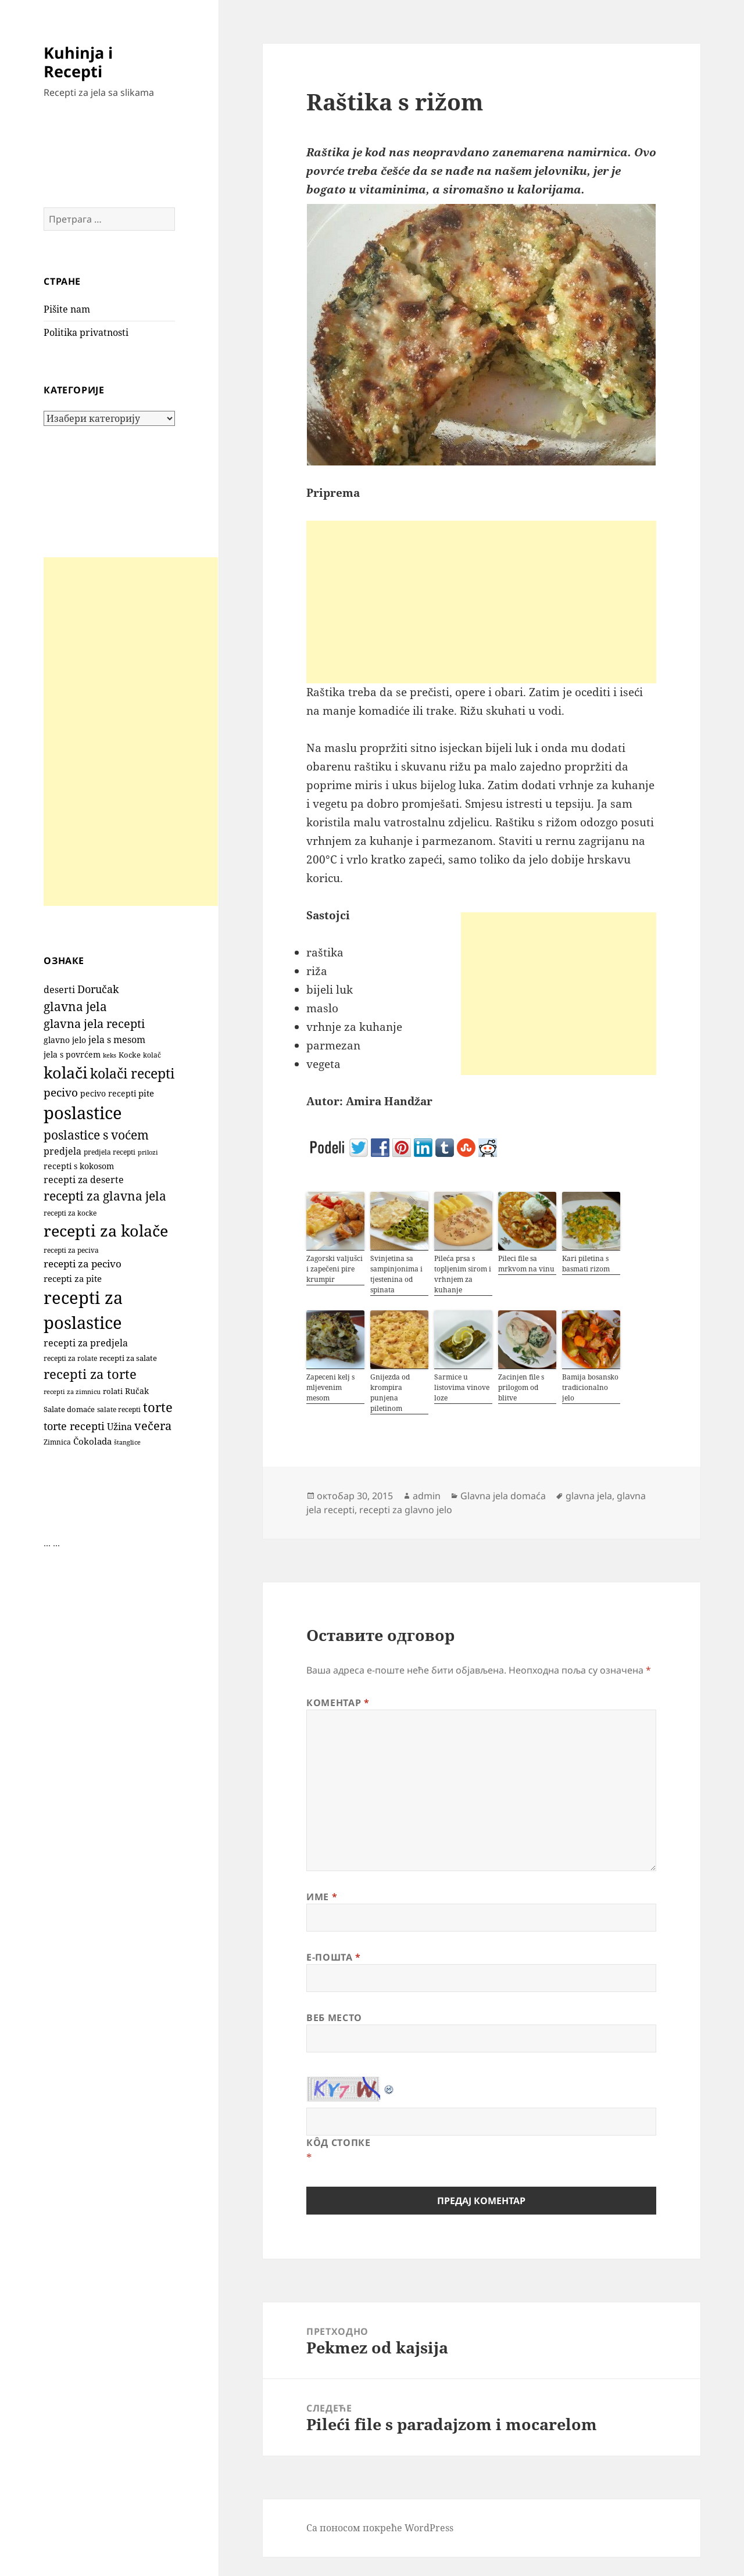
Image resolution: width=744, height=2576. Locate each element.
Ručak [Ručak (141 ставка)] (137, 1390)
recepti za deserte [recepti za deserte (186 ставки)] (84, 1179)
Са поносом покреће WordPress (379, 2527)
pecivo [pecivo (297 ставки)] (61, 1092)
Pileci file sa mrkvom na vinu (526, 1263)
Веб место (334, 2017)
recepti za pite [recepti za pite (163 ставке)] (73, 1278)
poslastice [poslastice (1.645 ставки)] (83, 1112)
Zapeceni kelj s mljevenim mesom (330, 1387)
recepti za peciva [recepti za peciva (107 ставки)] (71, 1250)
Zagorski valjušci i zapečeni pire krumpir (334, 1268)
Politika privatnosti (86, 332)
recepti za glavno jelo (405, 1509)
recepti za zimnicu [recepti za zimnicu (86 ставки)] (72, 1391)
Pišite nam (67, 309)
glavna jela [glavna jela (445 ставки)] (75, 1006)
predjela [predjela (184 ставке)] (62, 1151)
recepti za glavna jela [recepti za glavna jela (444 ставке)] (105, 1195)
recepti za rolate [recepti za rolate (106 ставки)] (70, 1358)
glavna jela (589, 1495)
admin (427, 1495)
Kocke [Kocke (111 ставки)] (130, 1055)
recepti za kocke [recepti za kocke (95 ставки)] (70, 1213)
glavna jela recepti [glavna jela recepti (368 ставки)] (94, 1023)
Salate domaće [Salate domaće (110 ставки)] (69, 1409)
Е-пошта (333, 1957)
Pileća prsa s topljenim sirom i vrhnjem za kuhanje (462, 1274)
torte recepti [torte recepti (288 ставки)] (74, 1425)
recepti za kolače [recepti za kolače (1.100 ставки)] (106, 1230)
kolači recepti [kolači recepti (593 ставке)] (132, 1074)
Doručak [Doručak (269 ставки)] (98, 989)
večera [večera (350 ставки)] (152, 1426)
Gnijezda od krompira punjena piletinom (390, 1392)
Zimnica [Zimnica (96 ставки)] (57, 1442)
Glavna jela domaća (503, 1495)
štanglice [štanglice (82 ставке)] (127, 1442)
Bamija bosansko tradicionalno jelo (590, 1387)
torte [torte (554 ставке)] (158, 1407)
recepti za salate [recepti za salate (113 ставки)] (128, 1358)
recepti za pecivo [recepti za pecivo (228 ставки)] (82, 1263)
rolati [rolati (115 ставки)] (113, 1391)
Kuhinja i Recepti (78, 62)
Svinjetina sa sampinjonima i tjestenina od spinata (396, 1274)
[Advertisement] (131, 731)
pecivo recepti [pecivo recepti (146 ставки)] (108, 1093)
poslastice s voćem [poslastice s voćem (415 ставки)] (96, 1135)
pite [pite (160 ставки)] (146, 1093)
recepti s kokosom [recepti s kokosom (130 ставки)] (79, 1166)
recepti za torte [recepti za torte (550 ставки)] (90, 1374)
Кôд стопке (338, 2142)
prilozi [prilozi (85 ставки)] (148, 1152)
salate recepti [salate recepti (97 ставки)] (119, 1409)
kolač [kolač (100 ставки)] (152, 1054)
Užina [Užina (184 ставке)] (119, 1426)
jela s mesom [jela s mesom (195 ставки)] (116, 1039)
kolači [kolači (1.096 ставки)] (66, 1072)
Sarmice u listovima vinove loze (461, 1387)
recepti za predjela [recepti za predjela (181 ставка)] (86, 1343)
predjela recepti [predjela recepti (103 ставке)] (109, 1152)
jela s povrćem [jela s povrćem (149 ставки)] (72, 1054)
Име (321, 1896)
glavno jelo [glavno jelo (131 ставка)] (65, 1040)
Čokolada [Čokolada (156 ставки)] (92, 1441)
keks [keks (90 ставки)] (109, 1055)
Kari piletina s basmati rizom (586, 1263)
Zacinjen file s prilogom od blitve (521, 1387)
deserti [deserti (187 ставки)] (59, 989)
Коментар (337, 1702)
